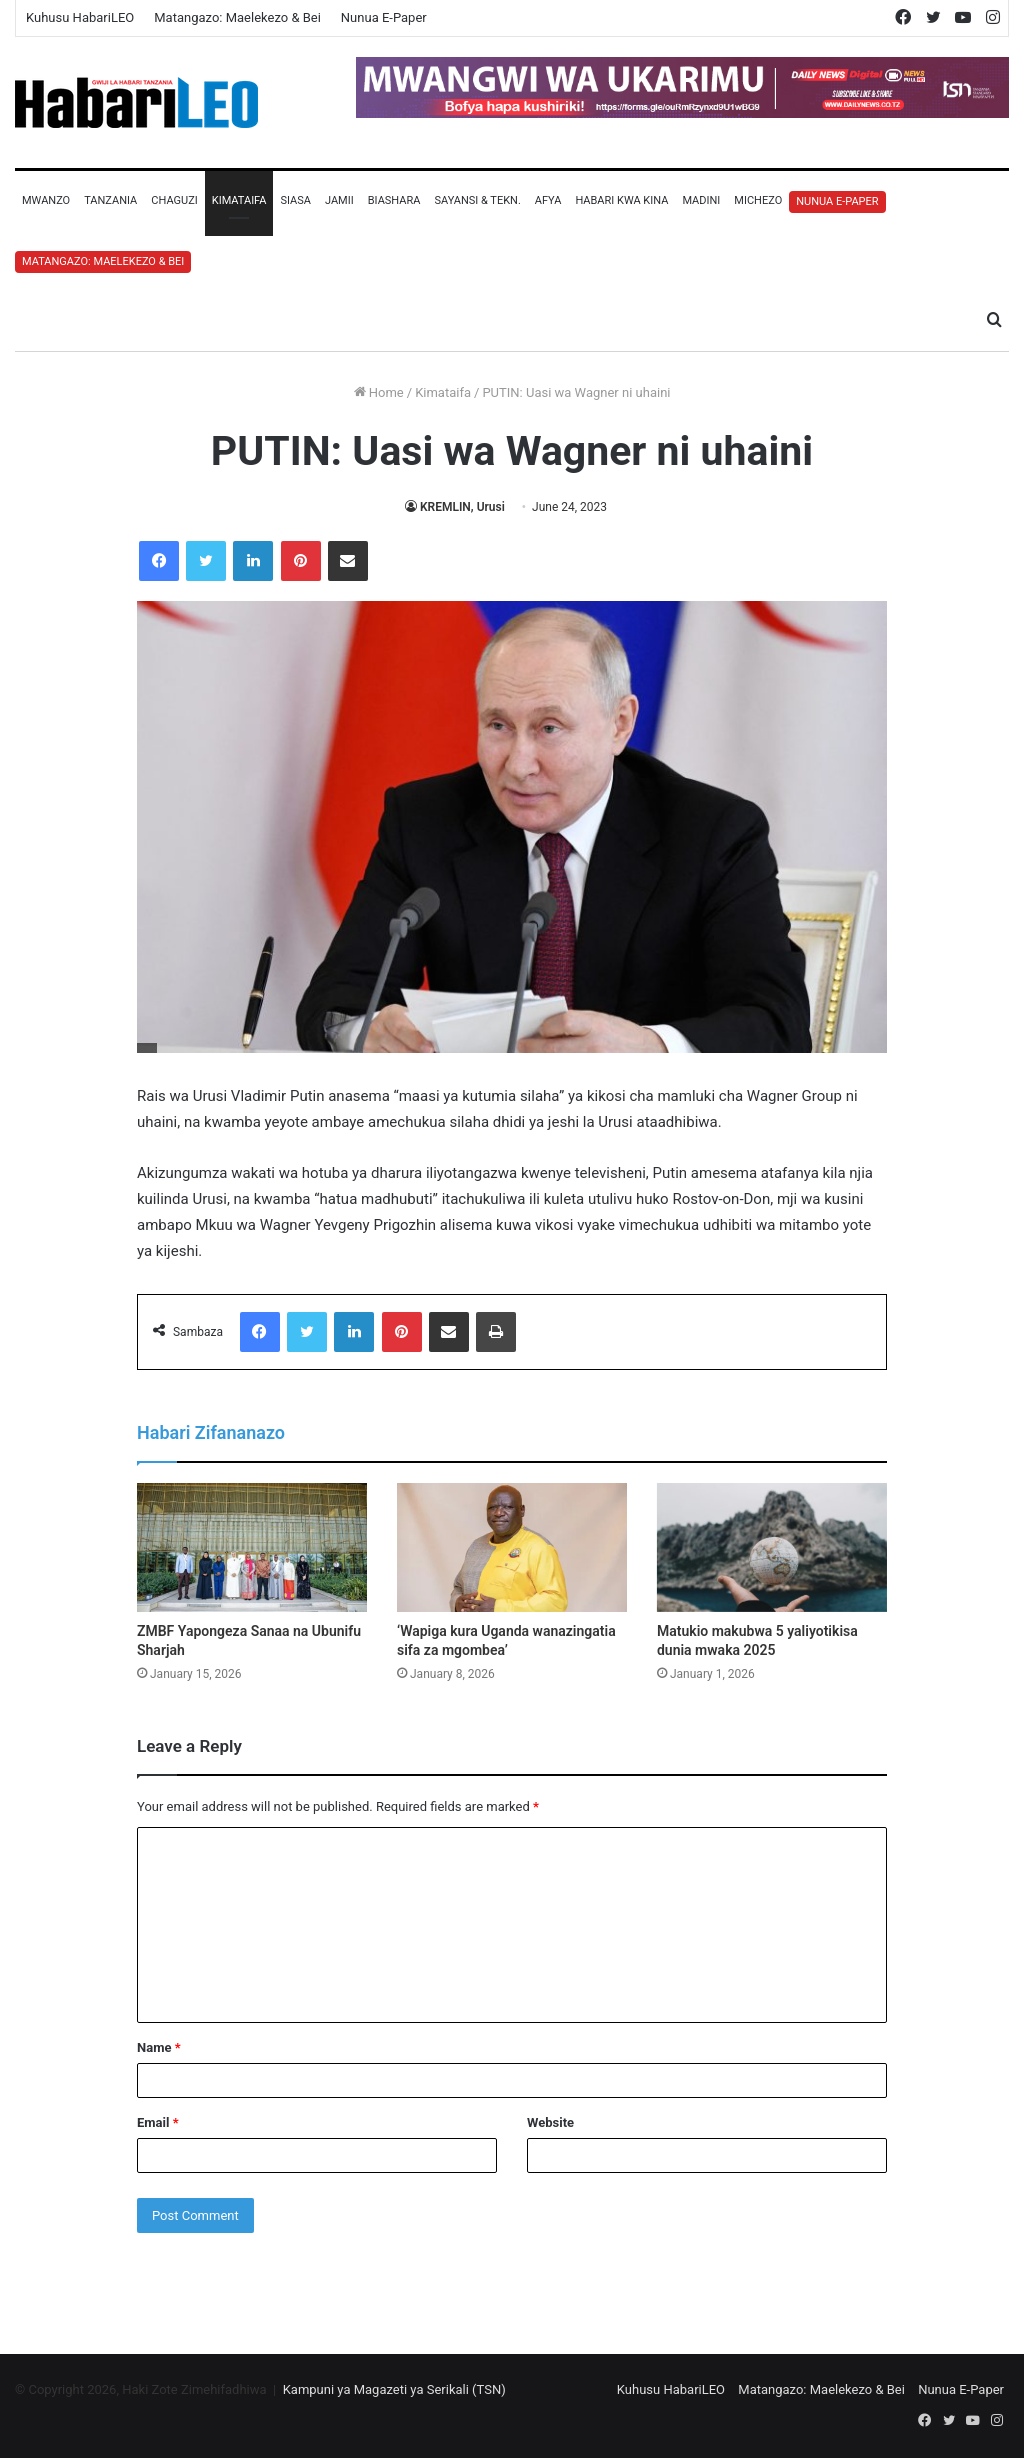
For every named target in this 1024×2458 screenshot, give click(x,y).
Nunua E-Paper (384, 17)
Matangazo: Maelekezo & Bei (237, 17)
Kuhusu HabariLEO (80, 17)
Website (550, 2122)
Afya (548, 200)
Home (379, 392)
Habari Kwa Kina (621, 200)
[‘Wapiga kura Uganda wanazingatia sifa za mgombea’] (512, 1548)
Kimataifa (239, 200)
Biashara (394, 200)
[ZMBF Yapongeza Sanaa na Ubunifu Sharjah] (252, 1548)
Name (159, 2047)
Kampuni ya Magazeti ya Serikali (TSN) (394, 2389)
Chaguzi (174, 200)
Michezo (758, 200)
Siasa (295, 200)
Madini (701, 200)
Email (158, 2122)
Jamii (339, 200)
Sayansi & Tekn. (477, 200)
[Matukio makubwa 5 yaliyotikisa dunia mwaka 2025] (772, 1548)
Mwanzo (46, 200)
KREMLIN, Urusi (462, 507)
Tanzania (110, 200)
